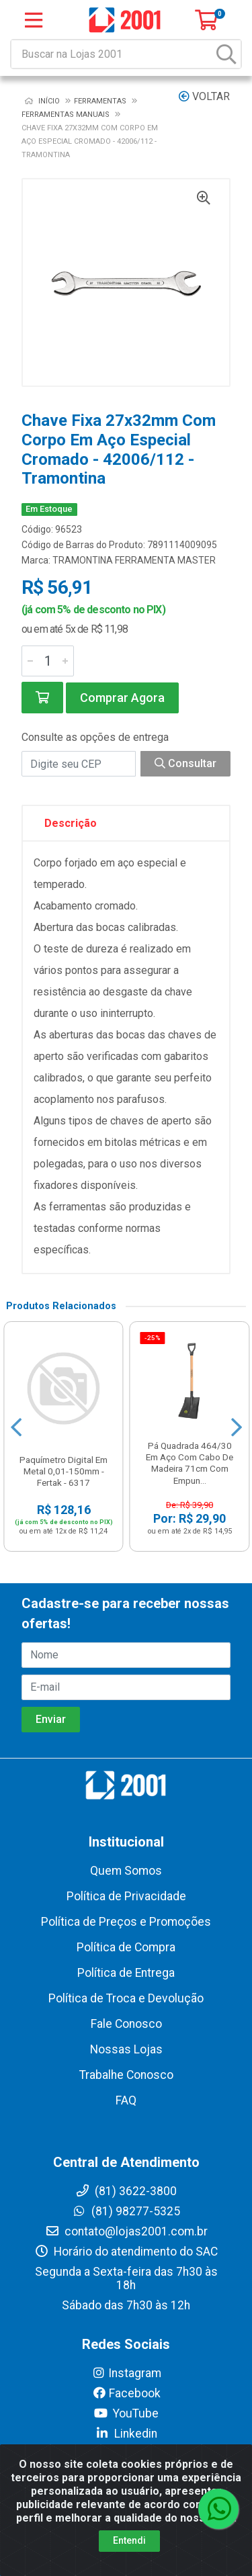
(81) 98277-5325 (126, 2211)
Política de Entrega (126, 1973)
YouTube (126, 2413)
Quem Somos (126, 1870)
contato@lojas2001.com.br (126, 2231)
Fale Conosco (126, 2024)
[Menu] (34, 20)
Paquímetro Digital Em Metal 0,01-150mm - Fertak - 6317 (63, 1471)
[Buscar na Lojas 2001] (112, 54)
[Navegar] (16, 1427)
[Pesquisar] (226, 54)
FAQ (126, 2100)
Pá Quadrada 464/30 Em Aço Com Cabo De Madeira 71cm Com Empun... (189, 1462)
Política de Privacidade (126, 1896)
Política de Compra (126, 1947)
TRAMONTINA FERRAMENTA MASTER (134, 560)
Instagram (126, 2373)
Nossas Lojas (126, 2049)
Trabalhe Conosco (126, 2075)
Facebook (126, 2393)
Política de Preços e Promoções (126, 1921)
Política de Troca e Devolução (126, 1998)
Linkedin (126, 2433)
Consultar (185, 763)
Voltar (204, 96)
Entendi (129, 2540)
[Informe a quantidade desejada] (48, 661)
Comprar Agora (122, 698)
